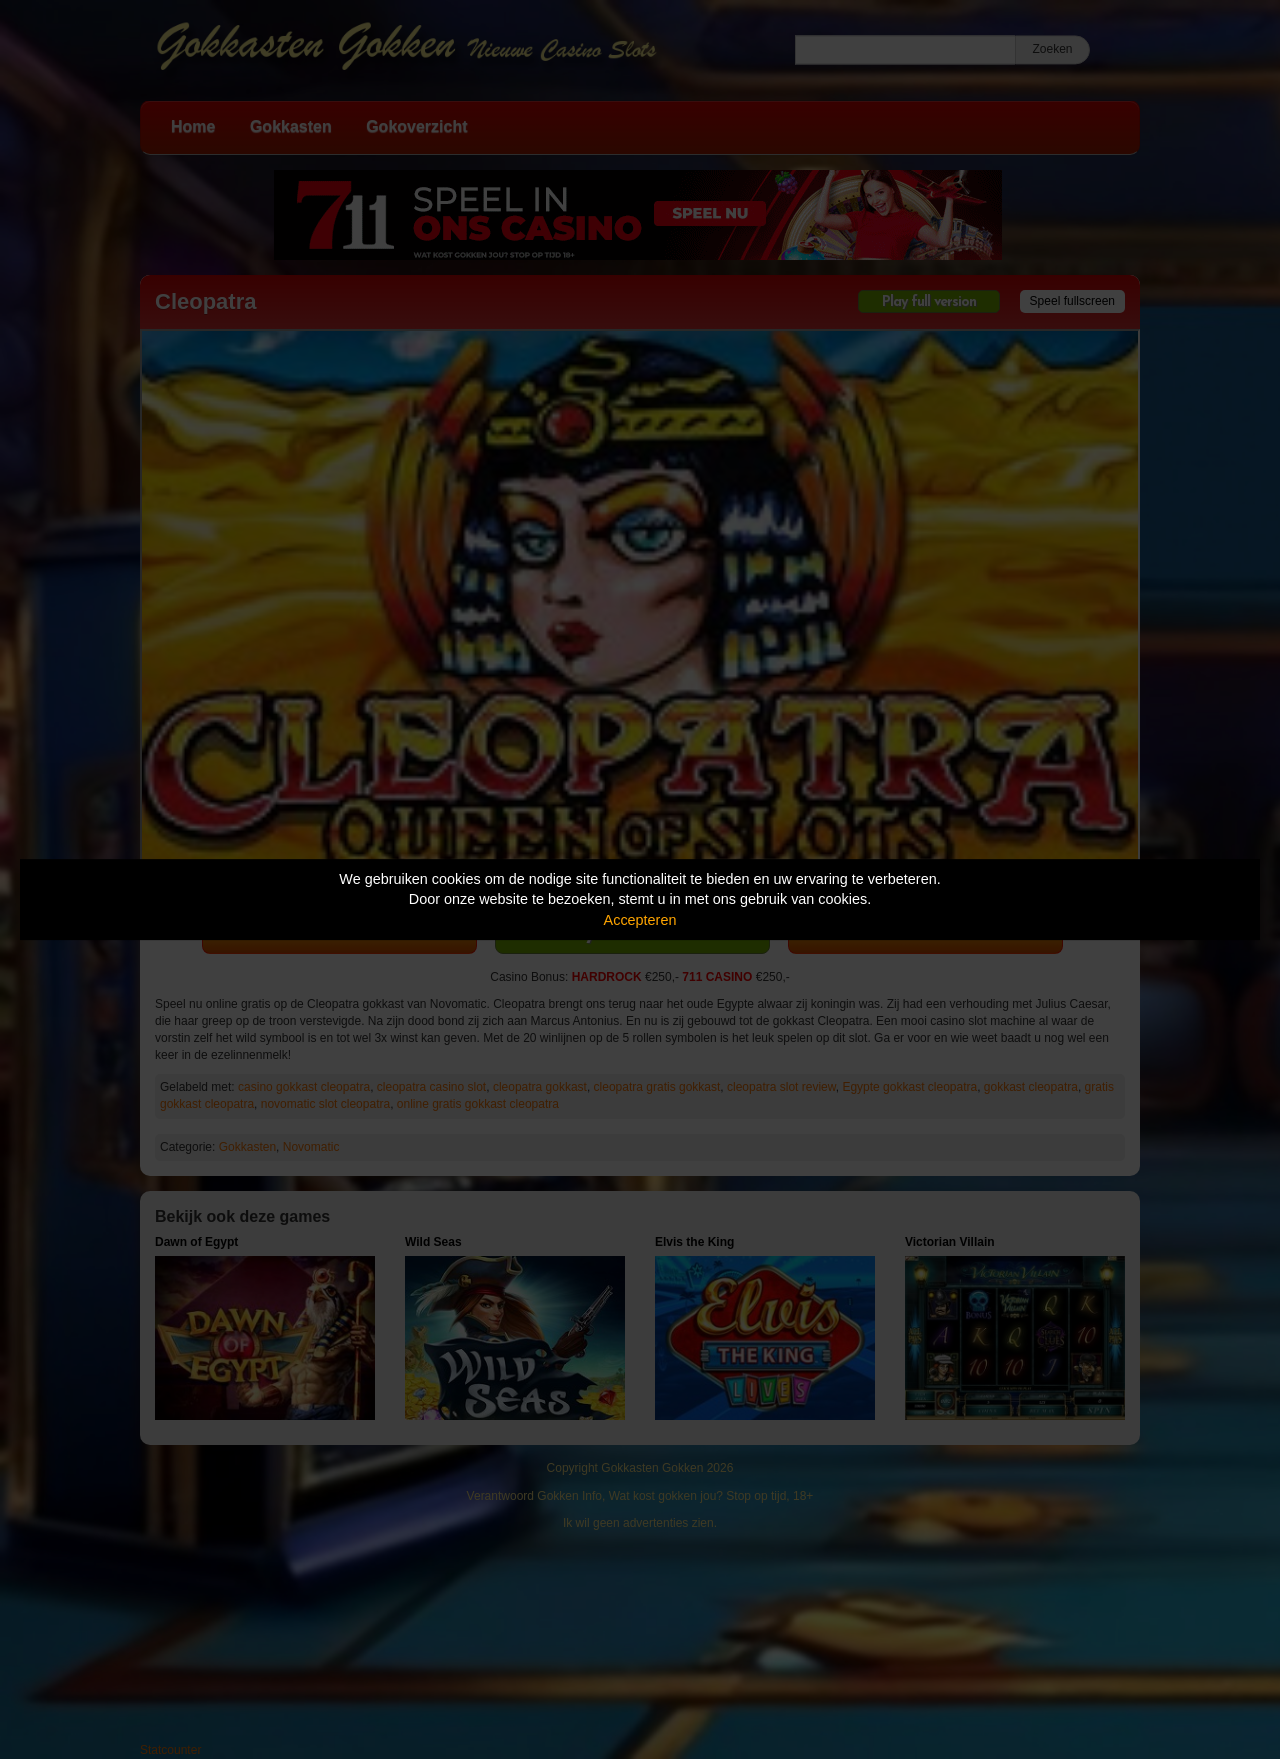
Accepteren (640, 920)
